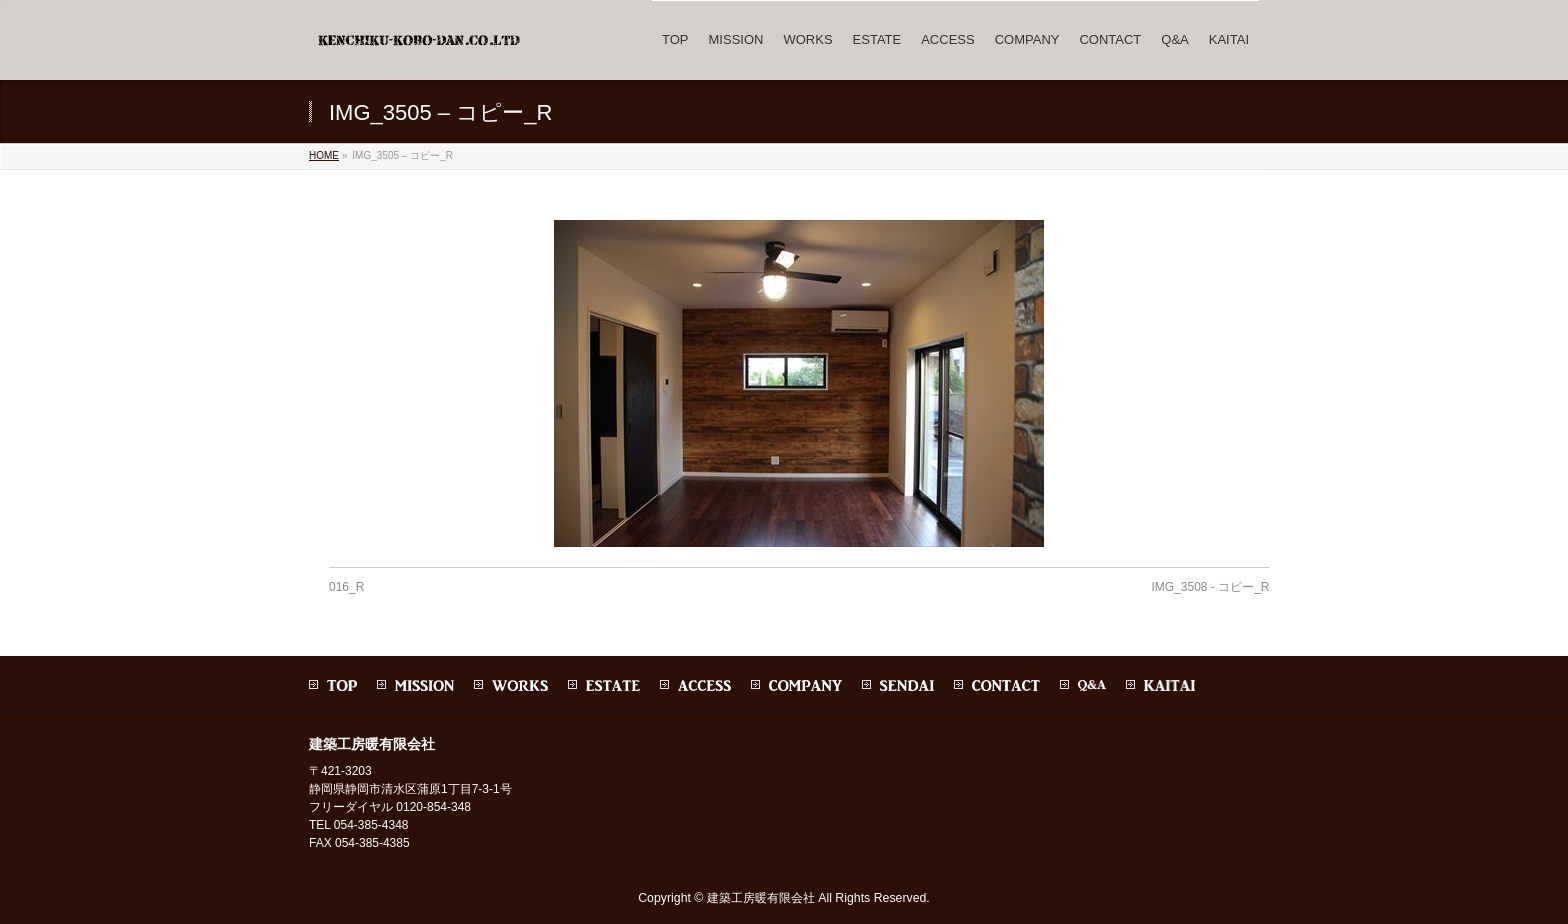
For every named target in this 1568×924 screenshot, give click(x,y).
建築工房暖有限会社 (761, 898)
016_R (346, 587)
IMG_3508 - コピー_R (1210, 587)
